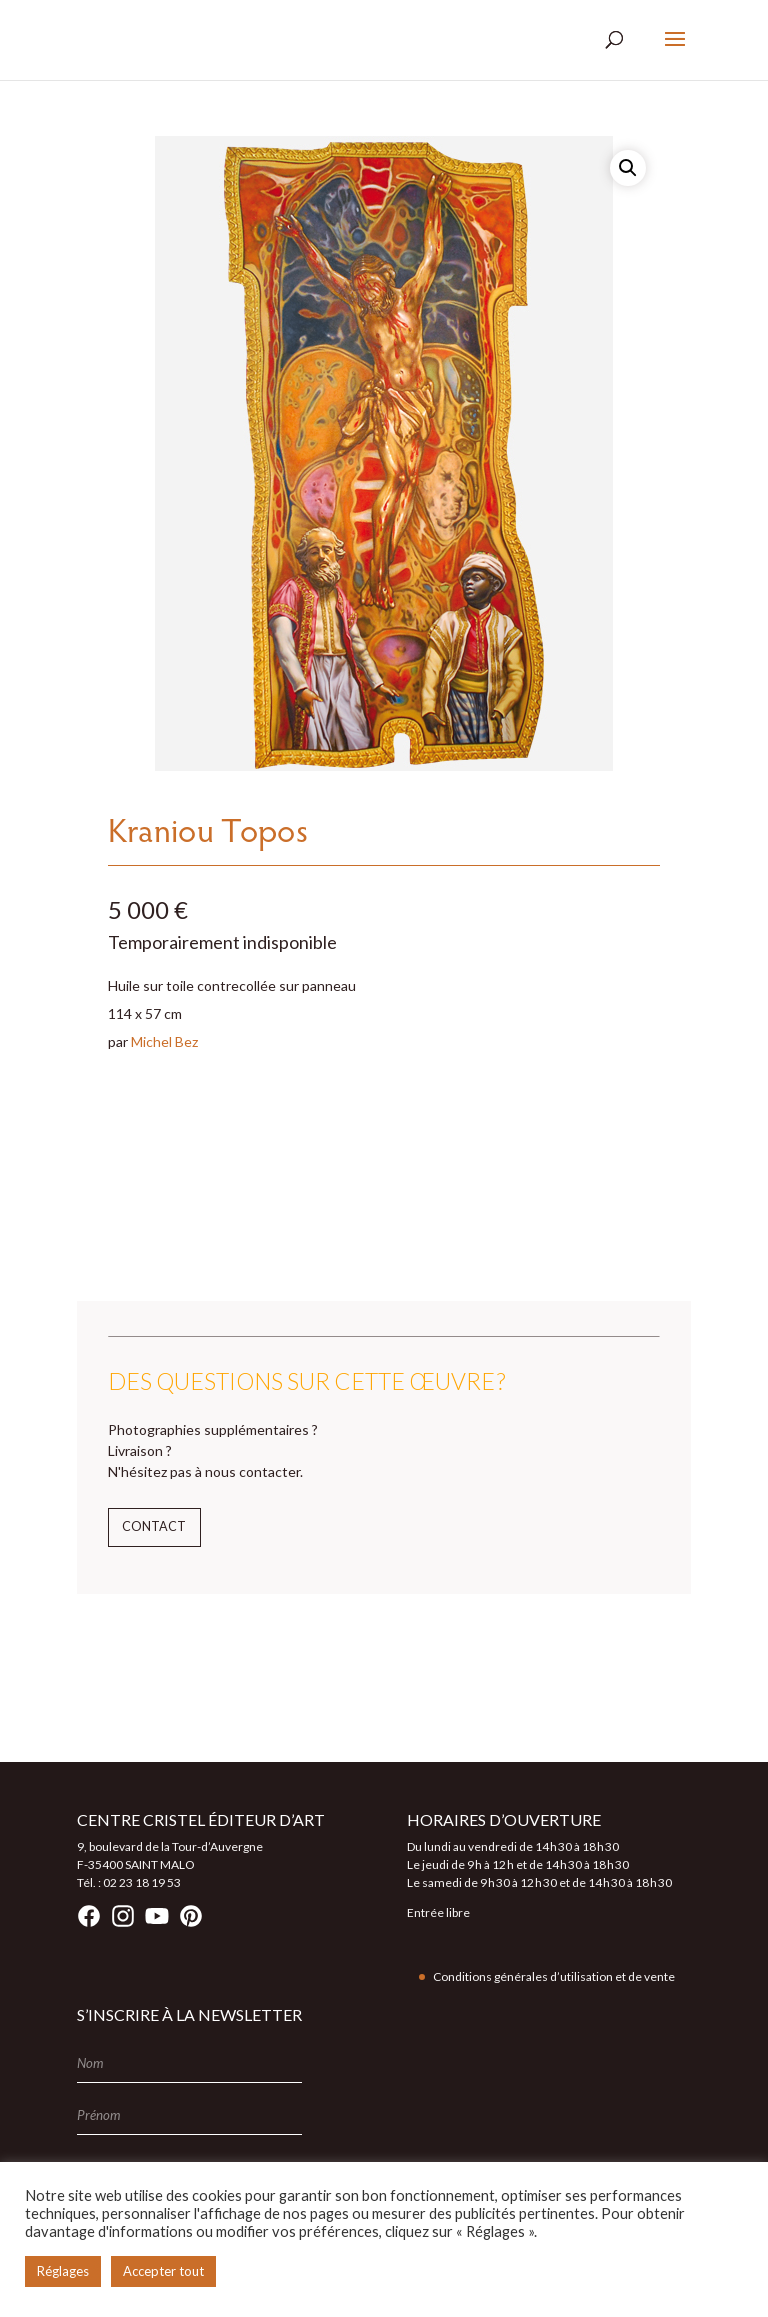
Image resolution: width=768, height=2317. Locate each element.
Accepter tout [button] (163, 2271)
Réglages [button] (63, 2271)
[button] (628, 168)
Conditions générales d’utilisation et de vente (554, 1976)
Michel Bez (164, 1041)
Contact (154, 1526)
